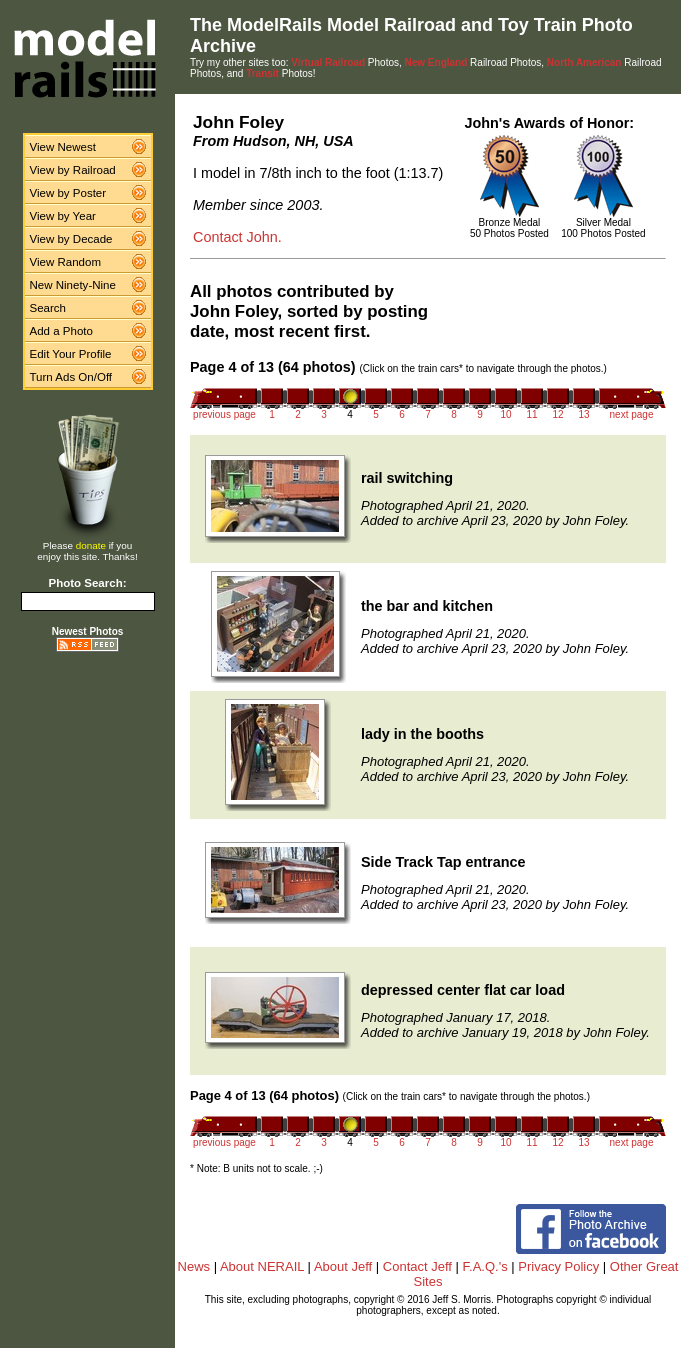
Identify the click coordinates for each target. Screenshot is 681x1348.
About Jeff (343, 1266)
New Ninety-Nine (73, 285)
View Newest (63, 147)
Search (48, 308)
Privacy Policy (558, 1266)
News (194, 1266)
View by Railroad (73, 170)
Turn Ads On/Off (71, 377)
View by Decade (71, 239)
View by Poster (68, 193)
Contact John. (237, 237)
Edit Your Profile (71, 354)
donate (91, 545)
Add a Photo (61, 331)
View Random (65, 262)
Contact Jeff (417, 1266)
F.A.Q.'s (485, 1266)
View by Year (63, 216)
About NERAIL (262, 1266)
